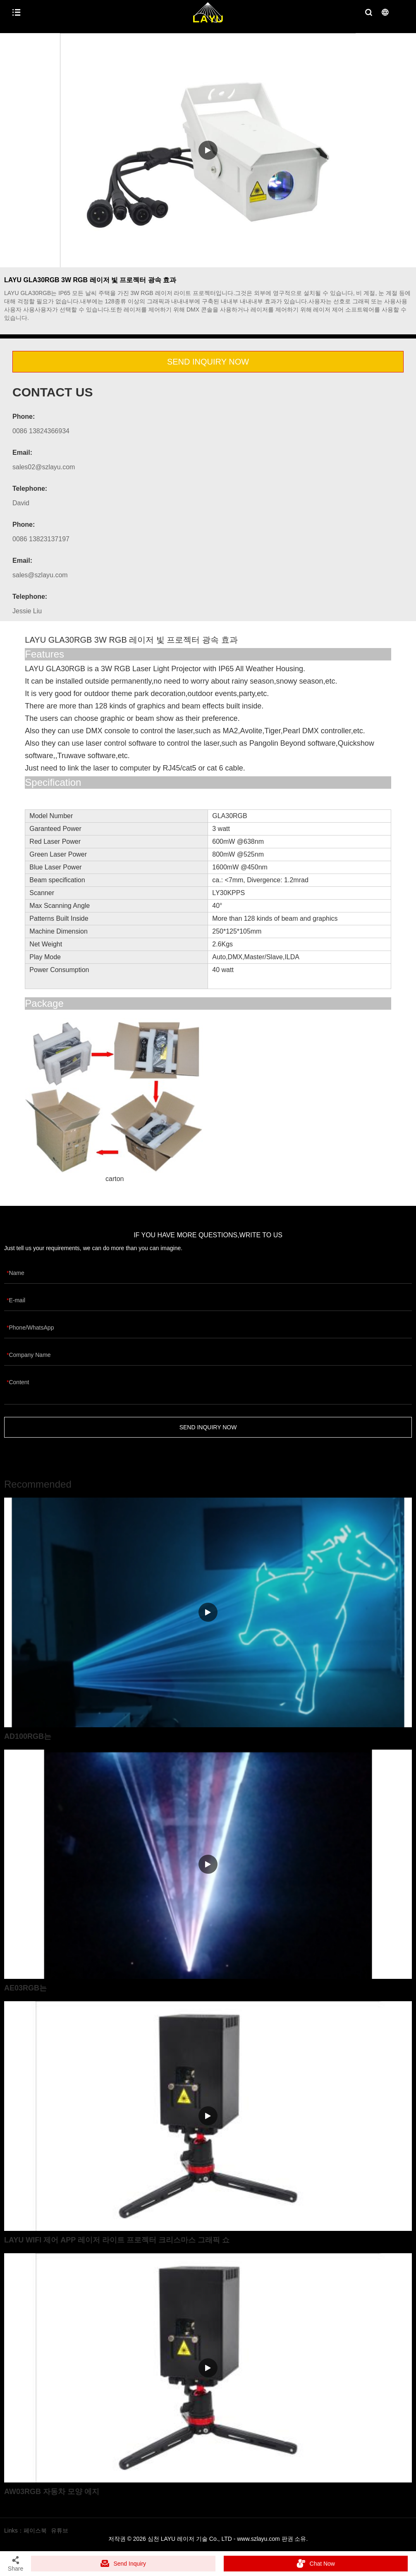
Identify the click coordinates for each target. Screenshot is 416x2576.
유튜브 (59, 2530)
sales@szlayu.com (40, 575)
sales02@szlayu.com (43, 467)
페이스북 (35, 2530)
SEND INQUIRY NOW (208, 361)
